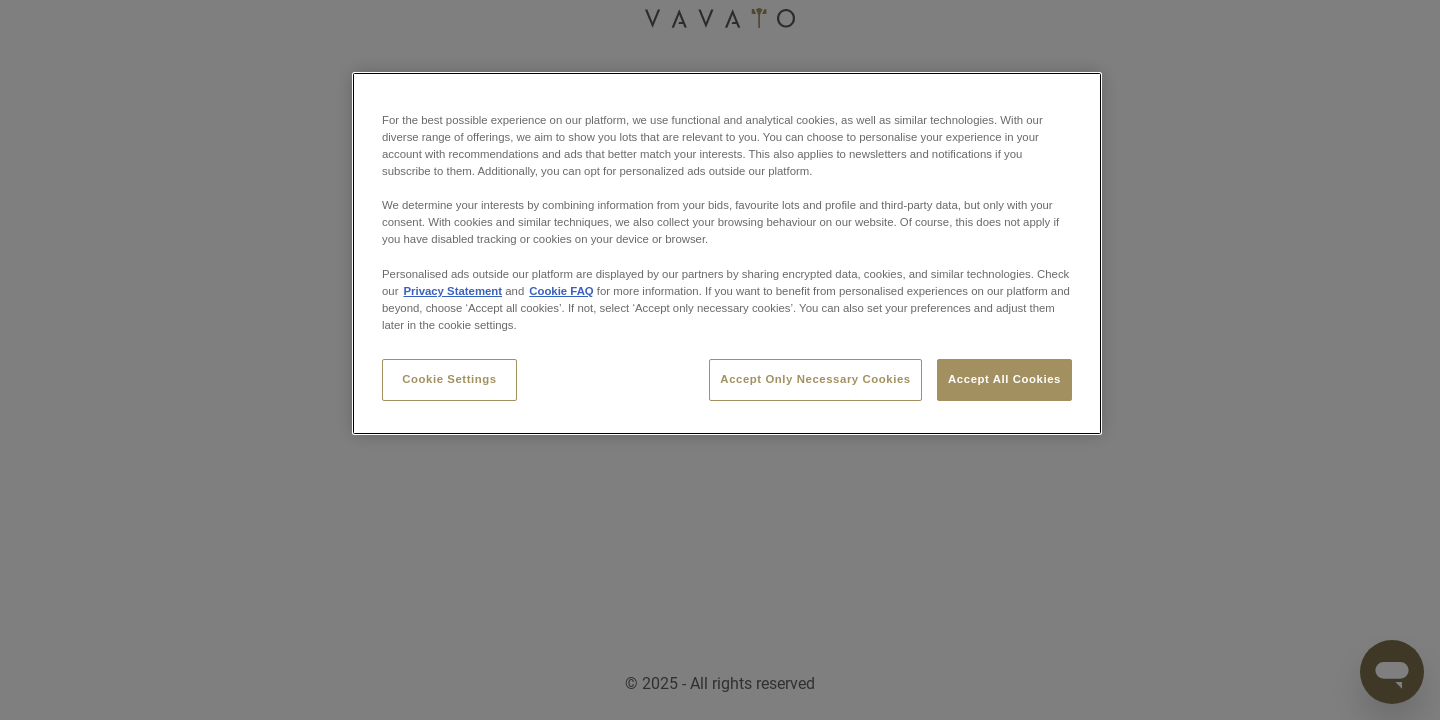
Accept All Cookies (1004, 379)
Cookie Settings (449, 379)
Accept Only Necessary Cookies (815, 379)
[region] (727, 253)
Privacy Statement (452, 291)
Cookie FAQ (561, 291)
